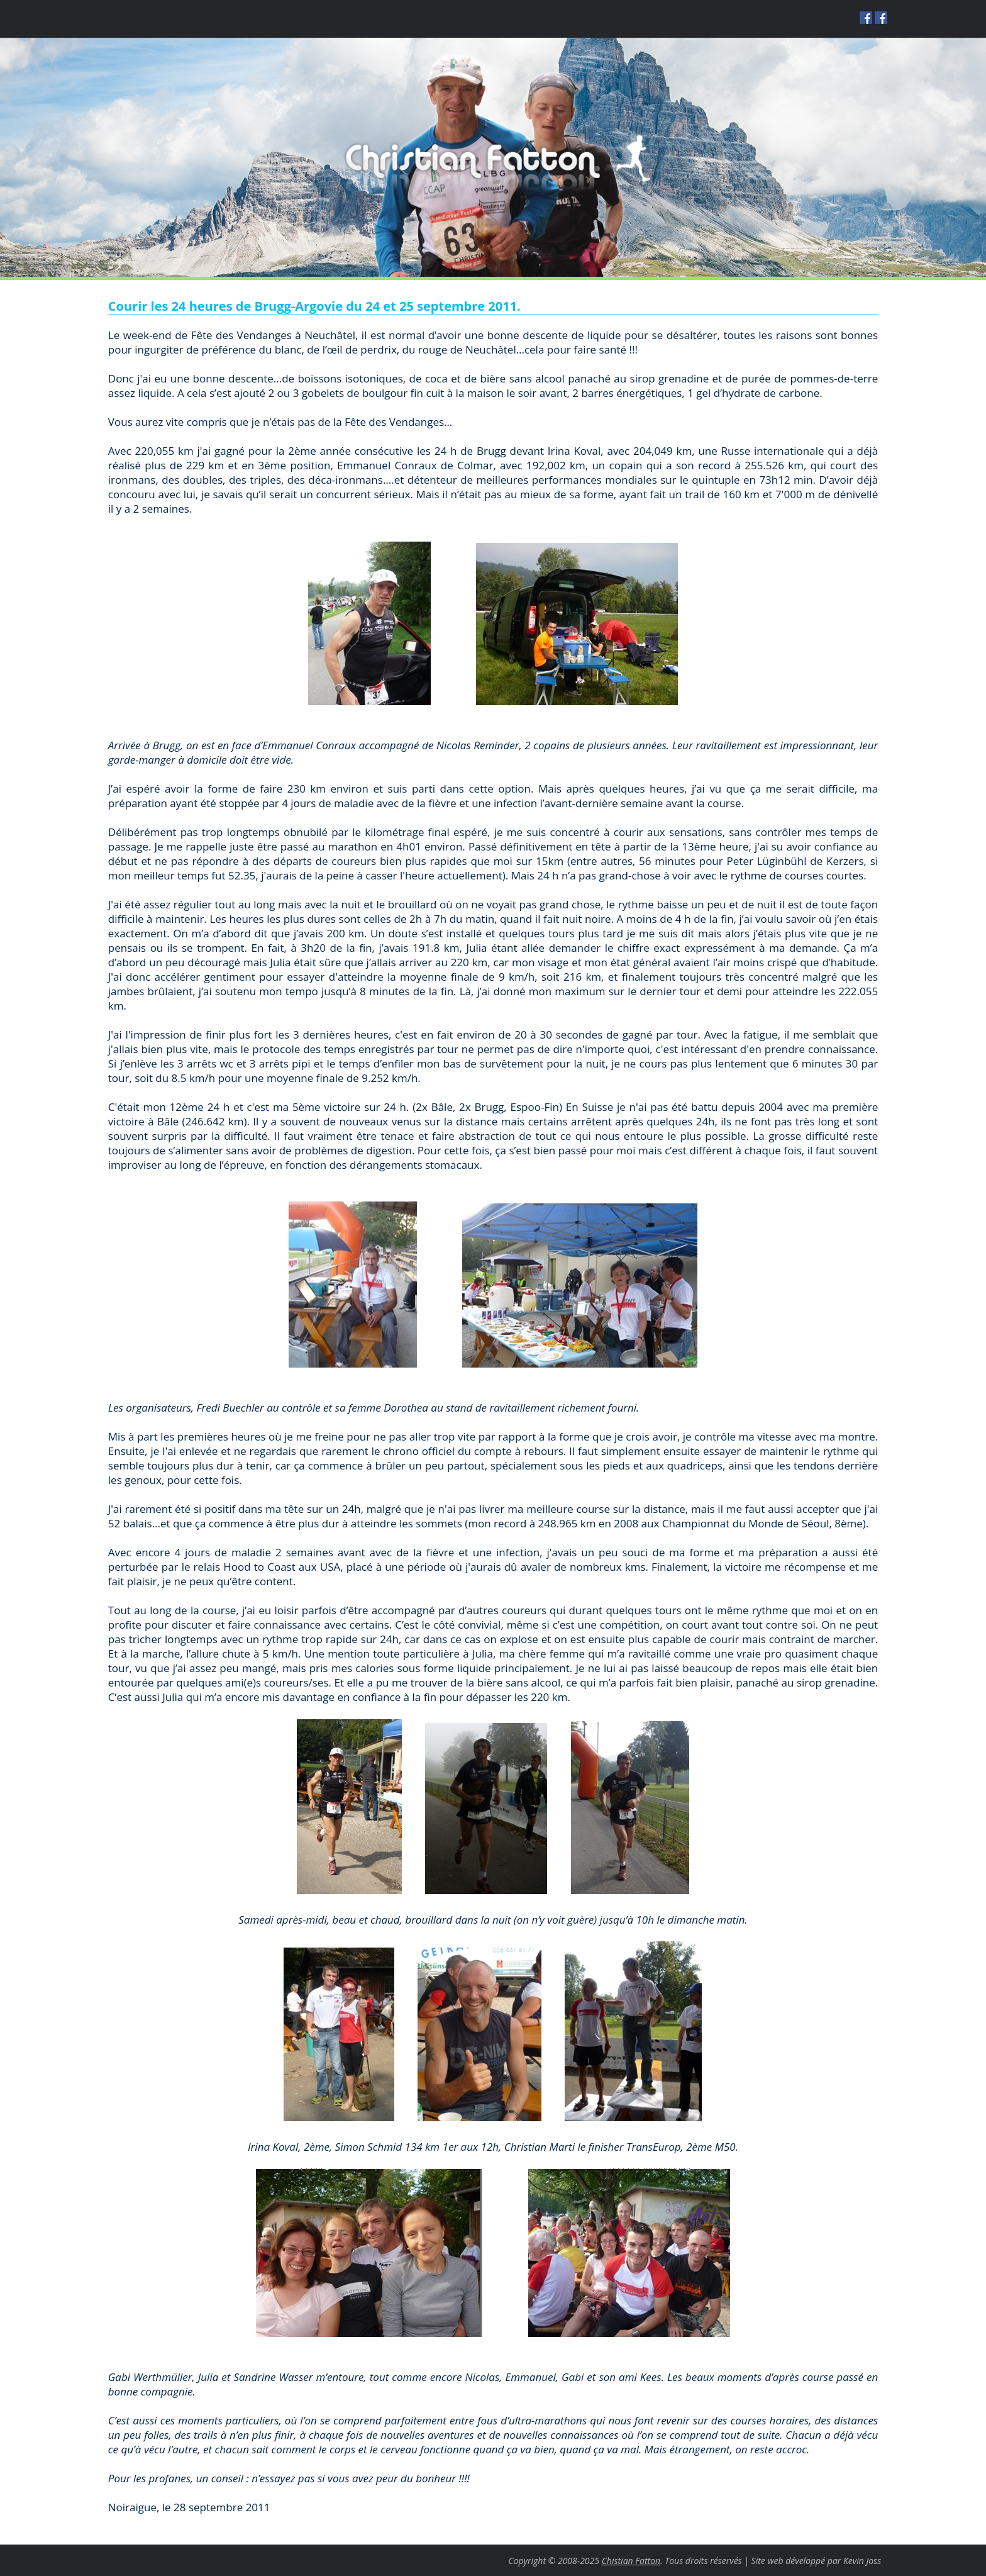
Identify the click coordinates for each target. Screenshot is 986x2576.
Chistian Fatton (631, 2561)
